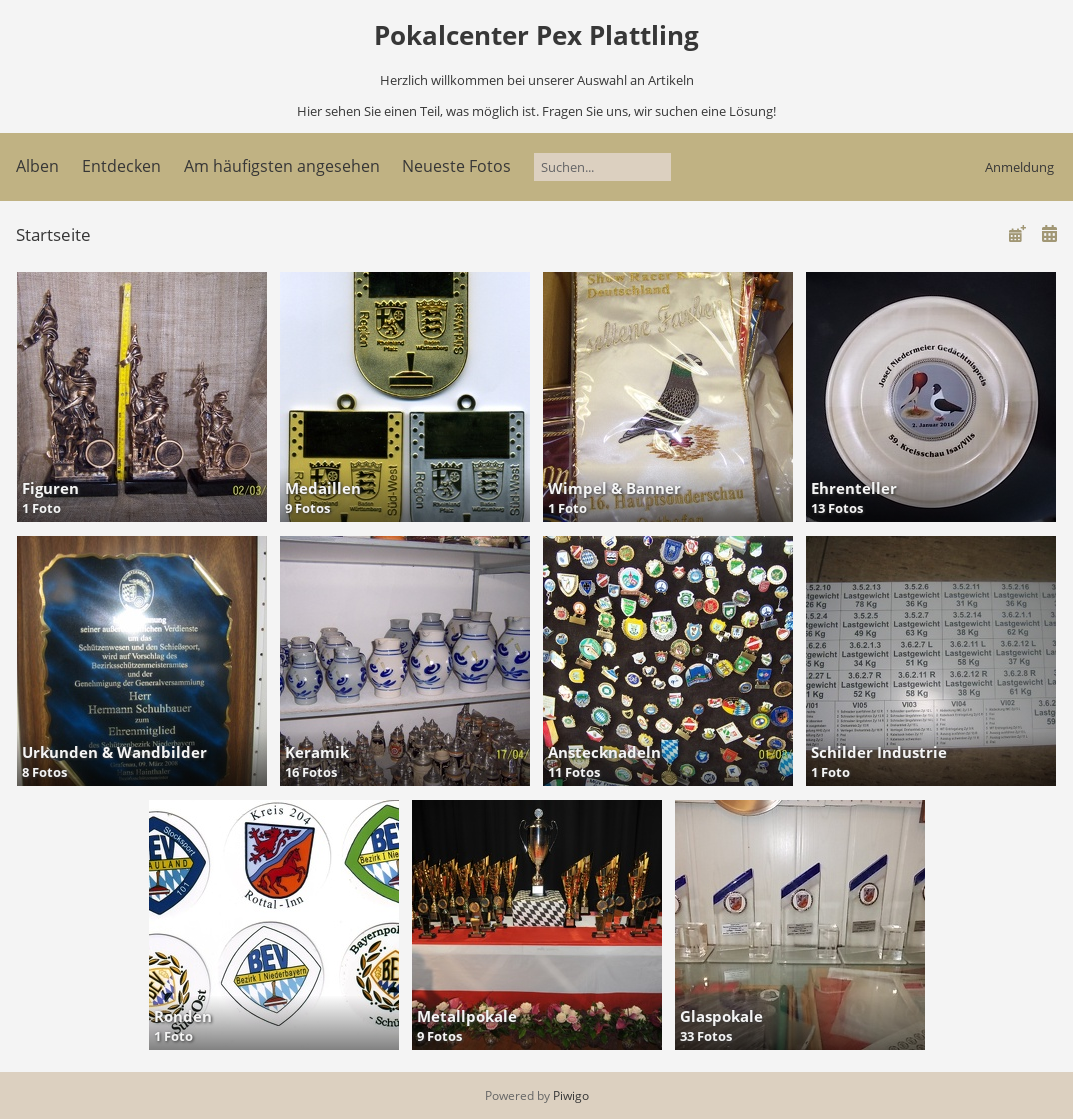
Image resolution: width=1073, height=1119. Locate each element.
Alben (37, 166)
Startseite (53, 234)
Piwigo (571, 1095)
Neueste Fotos (456, 166)
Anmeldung (1019, 167)
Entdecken (121, 166)
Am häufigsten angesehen (282, 166)
